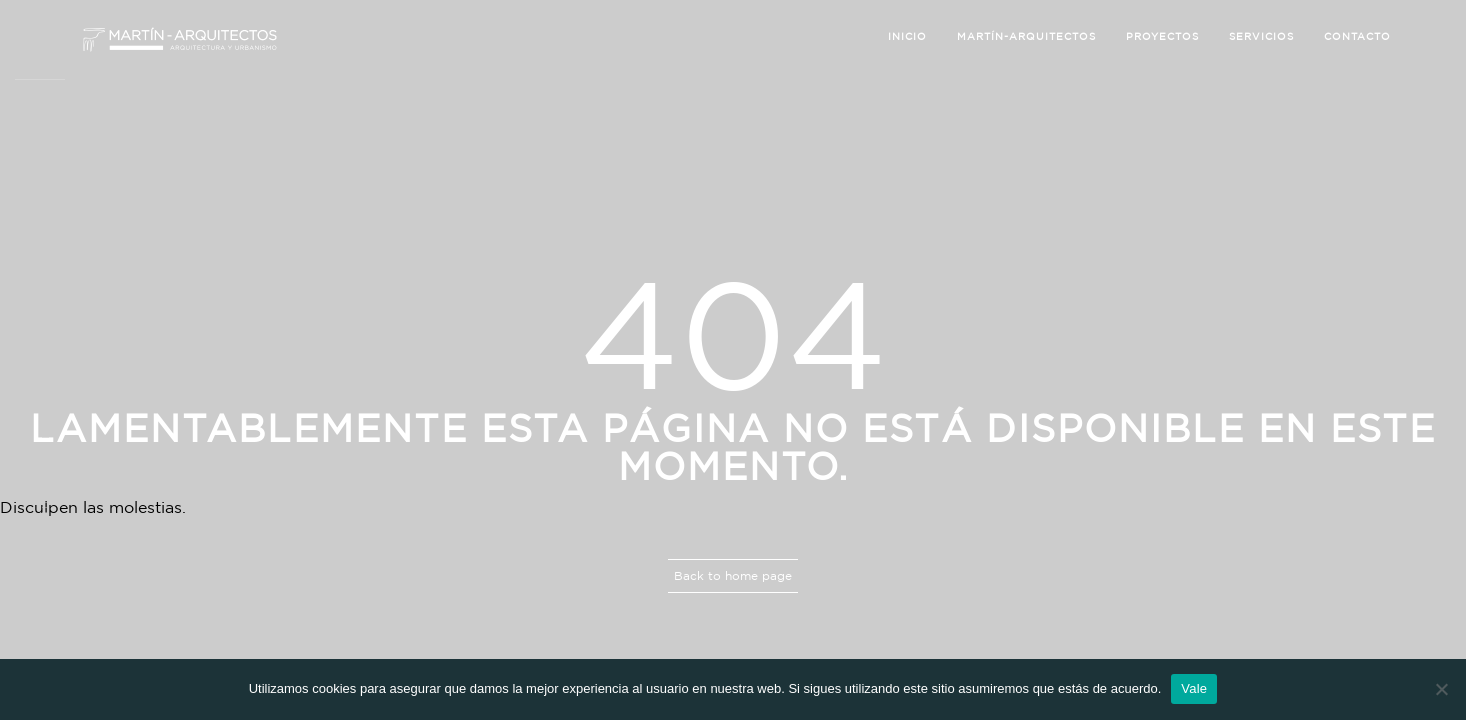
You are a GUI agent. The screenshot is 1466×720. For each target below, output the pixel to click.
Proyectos (1162, 36)
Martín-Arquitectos (1026, 36)
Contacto (1357, 36)
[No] (1441, 689)
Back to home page (733, 575)
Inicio (907, 36)
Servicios (1261, 36)
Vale (1194, 688)
